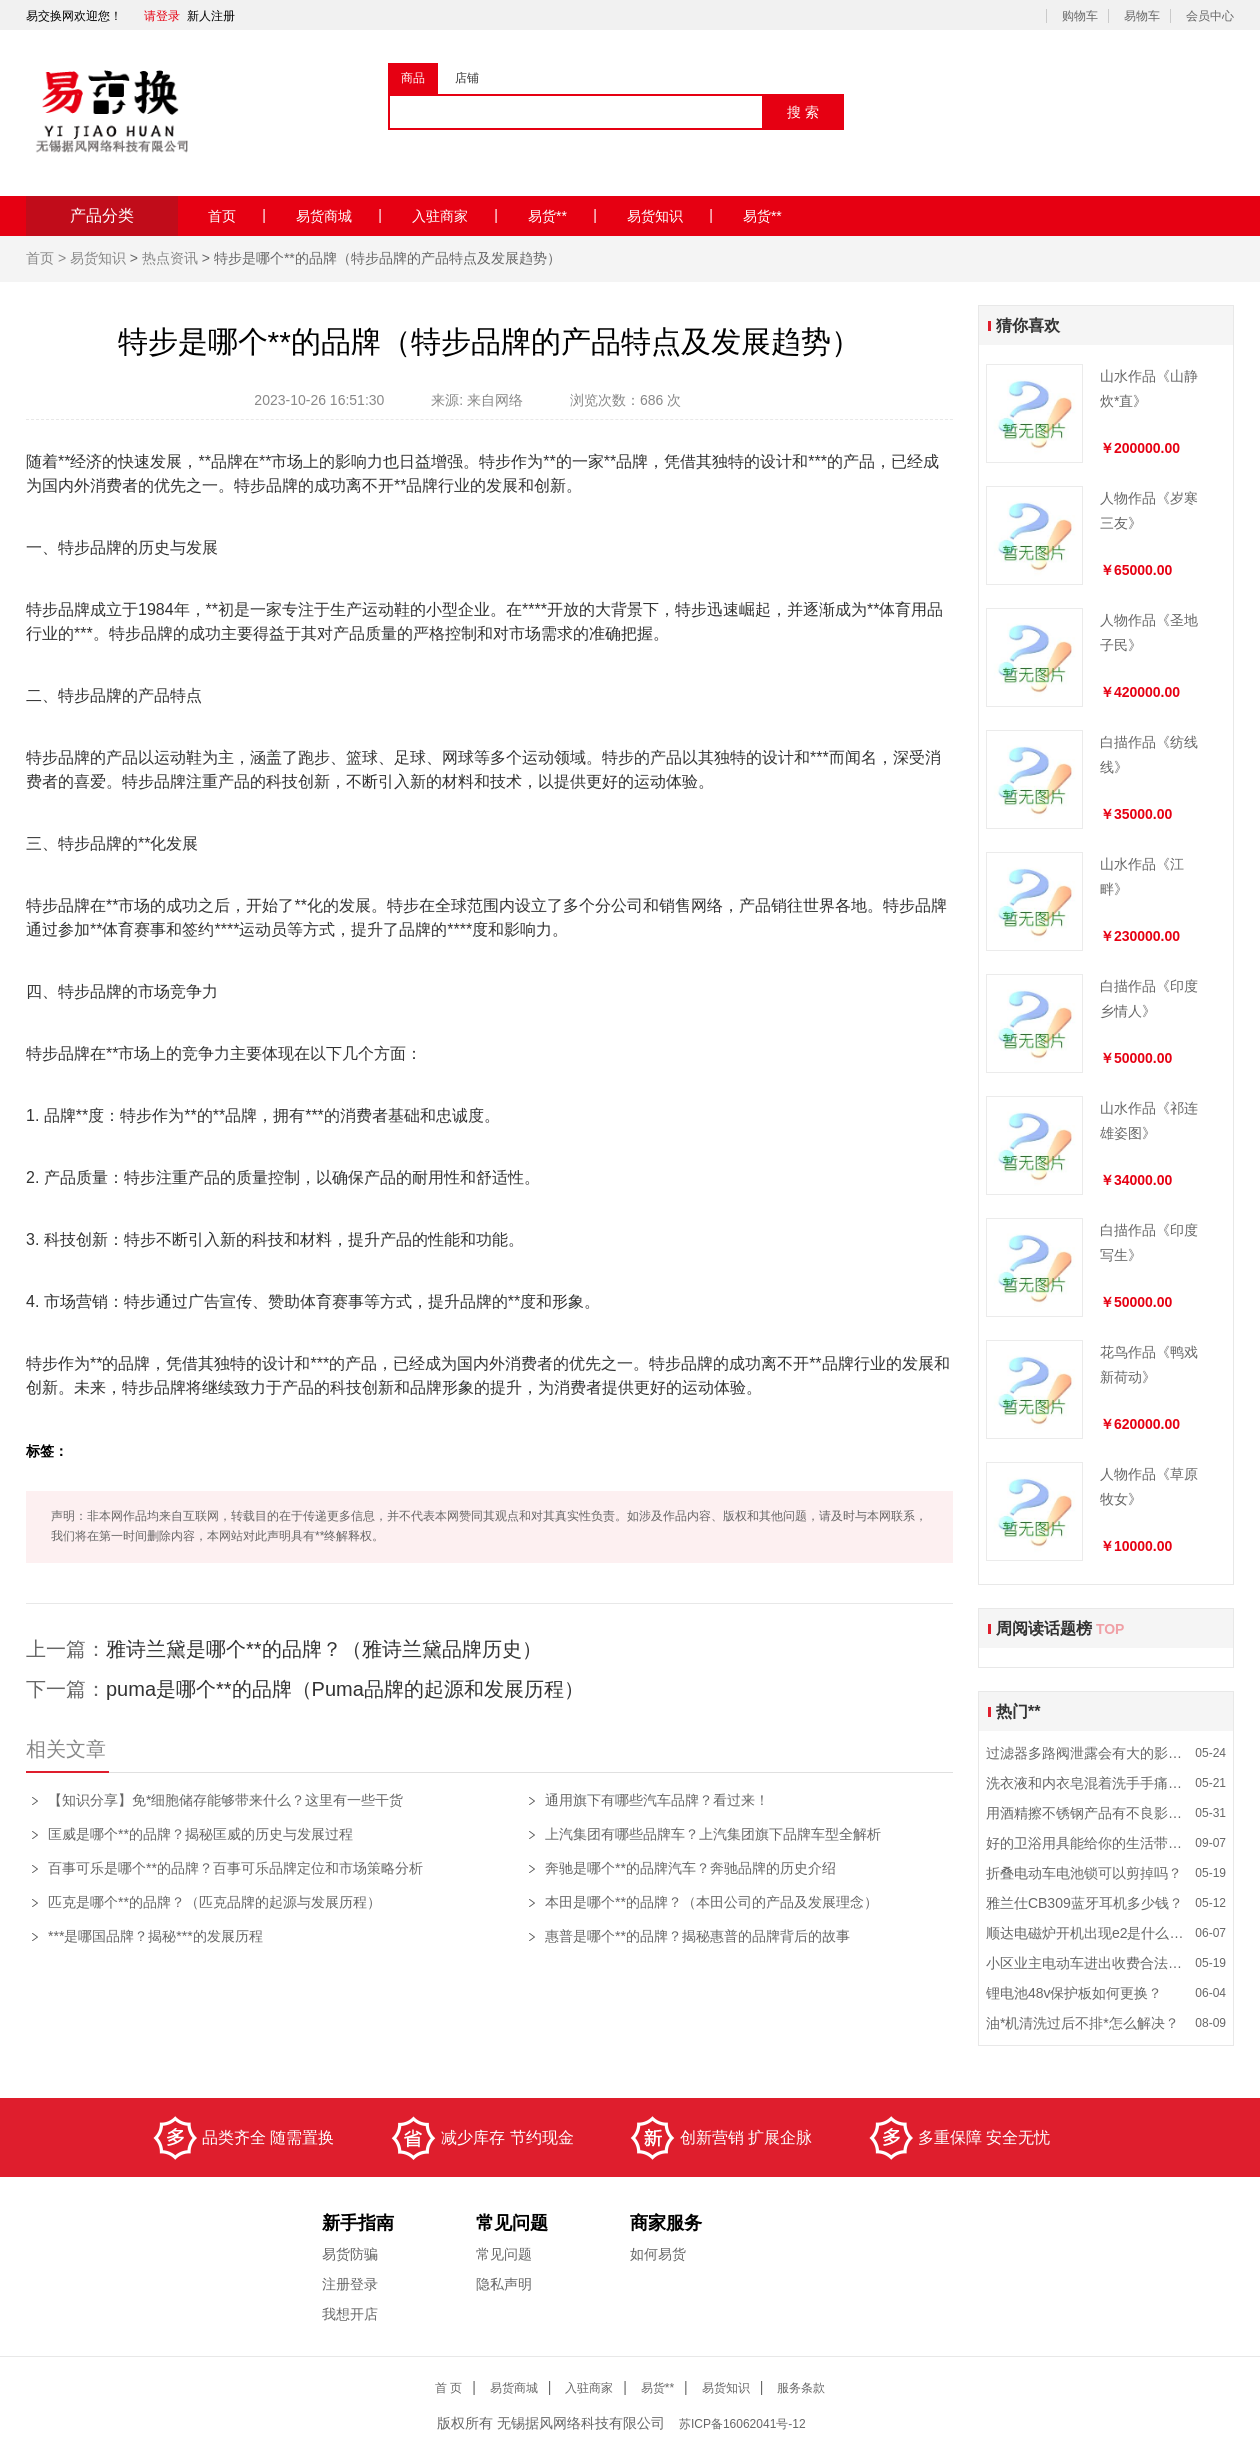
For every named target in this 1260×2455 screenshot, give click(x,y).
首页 (237, 215)
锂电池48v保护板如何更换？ (1074, 1993)
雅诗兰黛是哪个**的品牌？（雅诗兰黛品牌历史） (324, 1649)
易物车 (1142, 16)
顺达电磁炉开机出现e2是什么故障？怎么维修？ (1087, 1933)
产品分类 (102, 215)
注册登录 (350, 2284)
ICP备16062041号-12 (744, 2424)
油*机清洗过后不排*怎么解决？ (1082, 2023)
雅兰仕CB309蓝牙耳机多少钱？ (1084, 1903)
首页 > (48, 258)
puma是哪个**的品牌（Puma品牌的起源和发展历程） (345, 1689)
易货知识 (670, 215)
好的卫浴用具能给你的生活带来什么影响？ (1087, 1843)
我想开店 (350, 2314)
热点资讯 (170, 258)
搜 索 (803, 112)
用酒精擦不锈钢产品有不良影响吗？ (1087, 1813)
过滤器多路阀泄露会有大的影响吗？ (1087, 1753)
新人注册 (211, 16)
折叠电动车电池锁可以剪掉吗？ (1084, 1873)
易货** (562, 215)
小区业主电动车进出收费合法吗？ (1087, 1963)
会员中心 (1210, 16)
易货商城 (339, 215)
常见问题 (504, 2254)
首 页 (448, 2388)
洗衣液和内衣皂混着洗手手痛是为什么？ (1087, 1783)
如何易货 (658, 2254)
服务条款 (801, 2388)
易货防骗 (350, 2254)
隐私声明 (504, 2284)
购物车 (1080, 16)
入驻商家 (455, 215)
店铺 (467, 78)
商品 (413, 78)
